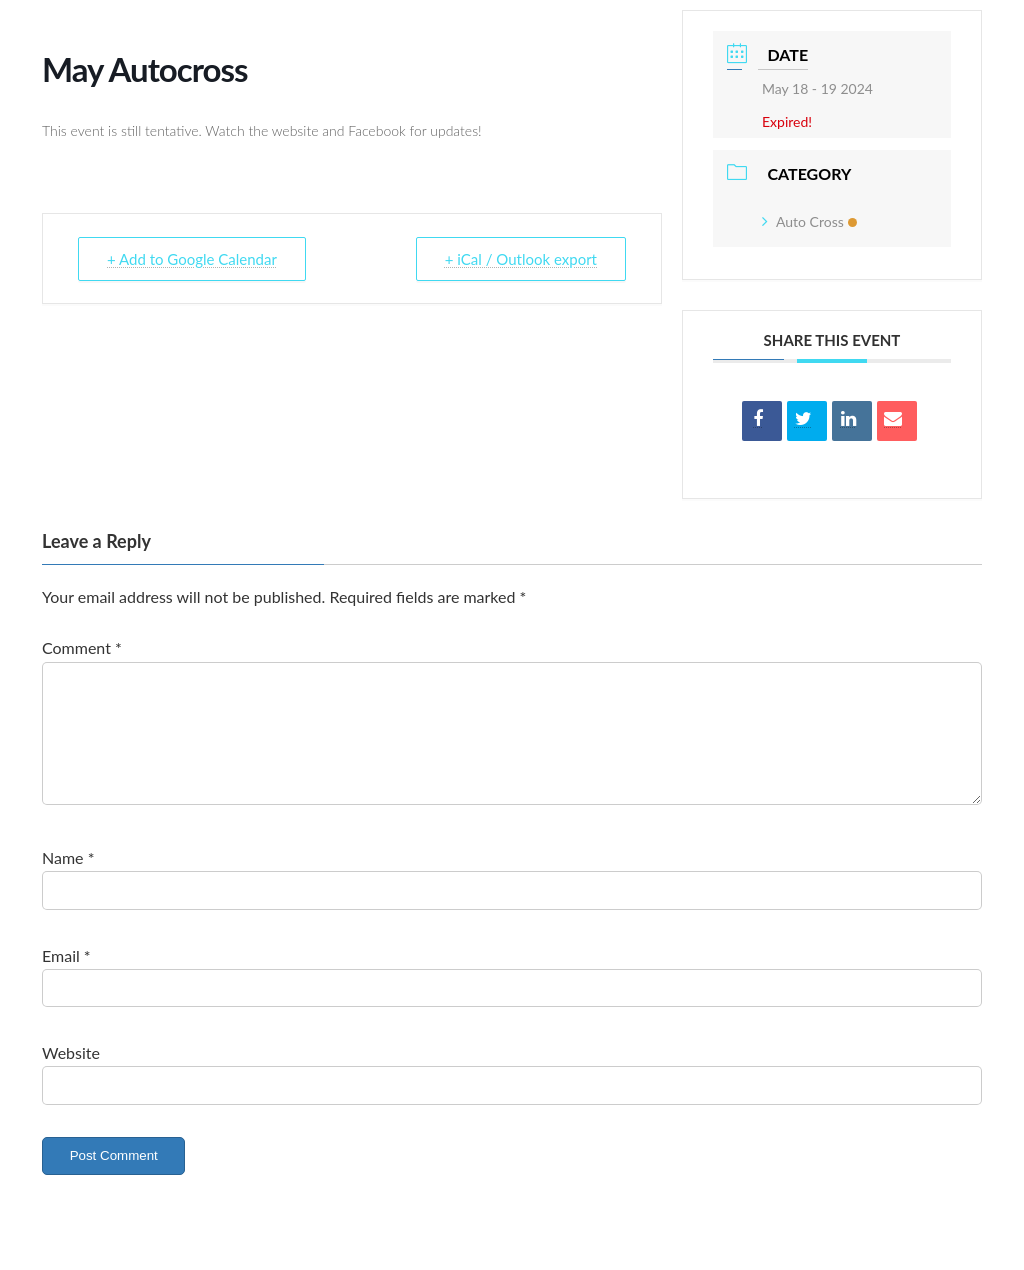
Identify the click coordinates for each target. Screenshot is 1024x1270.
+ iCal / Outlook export (521, 259)
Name (68, 881)
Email (66, 978)
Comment (82, 647)
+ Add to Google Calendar (192, 259)
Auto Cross (809, 221)
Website (71, 1076)
